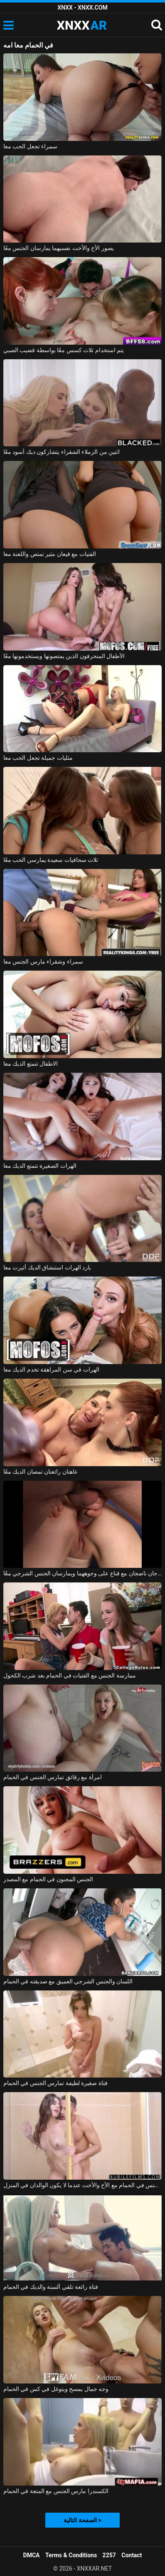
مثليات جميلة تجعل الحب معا (38, 757)
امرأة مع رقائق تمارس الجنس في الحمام (52, 1777)
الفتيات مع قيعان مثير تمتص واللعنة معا (49, 554)
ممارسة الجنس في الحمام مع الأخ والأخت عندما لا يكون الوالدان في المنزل (82, 2185)
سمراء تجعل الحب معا (30, 146)
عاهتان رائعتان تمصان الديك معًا (40, 1471)
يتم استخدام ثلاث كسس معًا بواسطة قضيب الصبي (63, 350)
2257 (109, 2555)
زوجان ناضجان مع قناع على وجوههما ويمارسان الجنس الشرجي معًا (82, 1573)
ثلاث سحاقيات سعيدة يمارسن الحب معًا (50, 859)
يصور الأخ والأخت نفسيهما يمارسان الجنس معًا (58, 248)
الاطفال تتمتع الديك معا (30, 1063)
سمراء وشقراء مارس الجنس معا (43, 961)
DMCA (31, 2555)
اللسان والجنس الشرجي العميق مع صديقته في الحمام (68, 1981)
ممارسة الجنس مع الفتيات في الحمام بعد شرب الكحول (69, 1675)
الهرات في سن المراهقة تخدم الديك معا (51, 1369)
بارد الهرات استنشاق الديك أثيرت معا (47, 1267)
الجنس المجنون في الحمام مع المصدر (48, 1879)
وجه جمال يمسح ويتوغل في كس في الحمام (55, 2389)
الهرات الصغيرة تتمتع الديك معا (39, 1165)
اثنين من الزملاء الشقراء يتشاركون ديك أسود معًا (61, 451)
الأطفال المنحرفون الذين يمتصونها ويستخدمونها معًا (64, 656)
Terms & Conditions (71, 2555)
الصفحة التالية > (82, 2520)
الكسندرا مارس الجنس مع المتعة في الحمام (55, 2491)
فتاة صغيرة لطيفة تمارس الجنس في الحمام (55, 2083)
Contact (131, 2555)
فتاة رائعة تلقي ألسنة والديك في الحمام (50, 2286)
